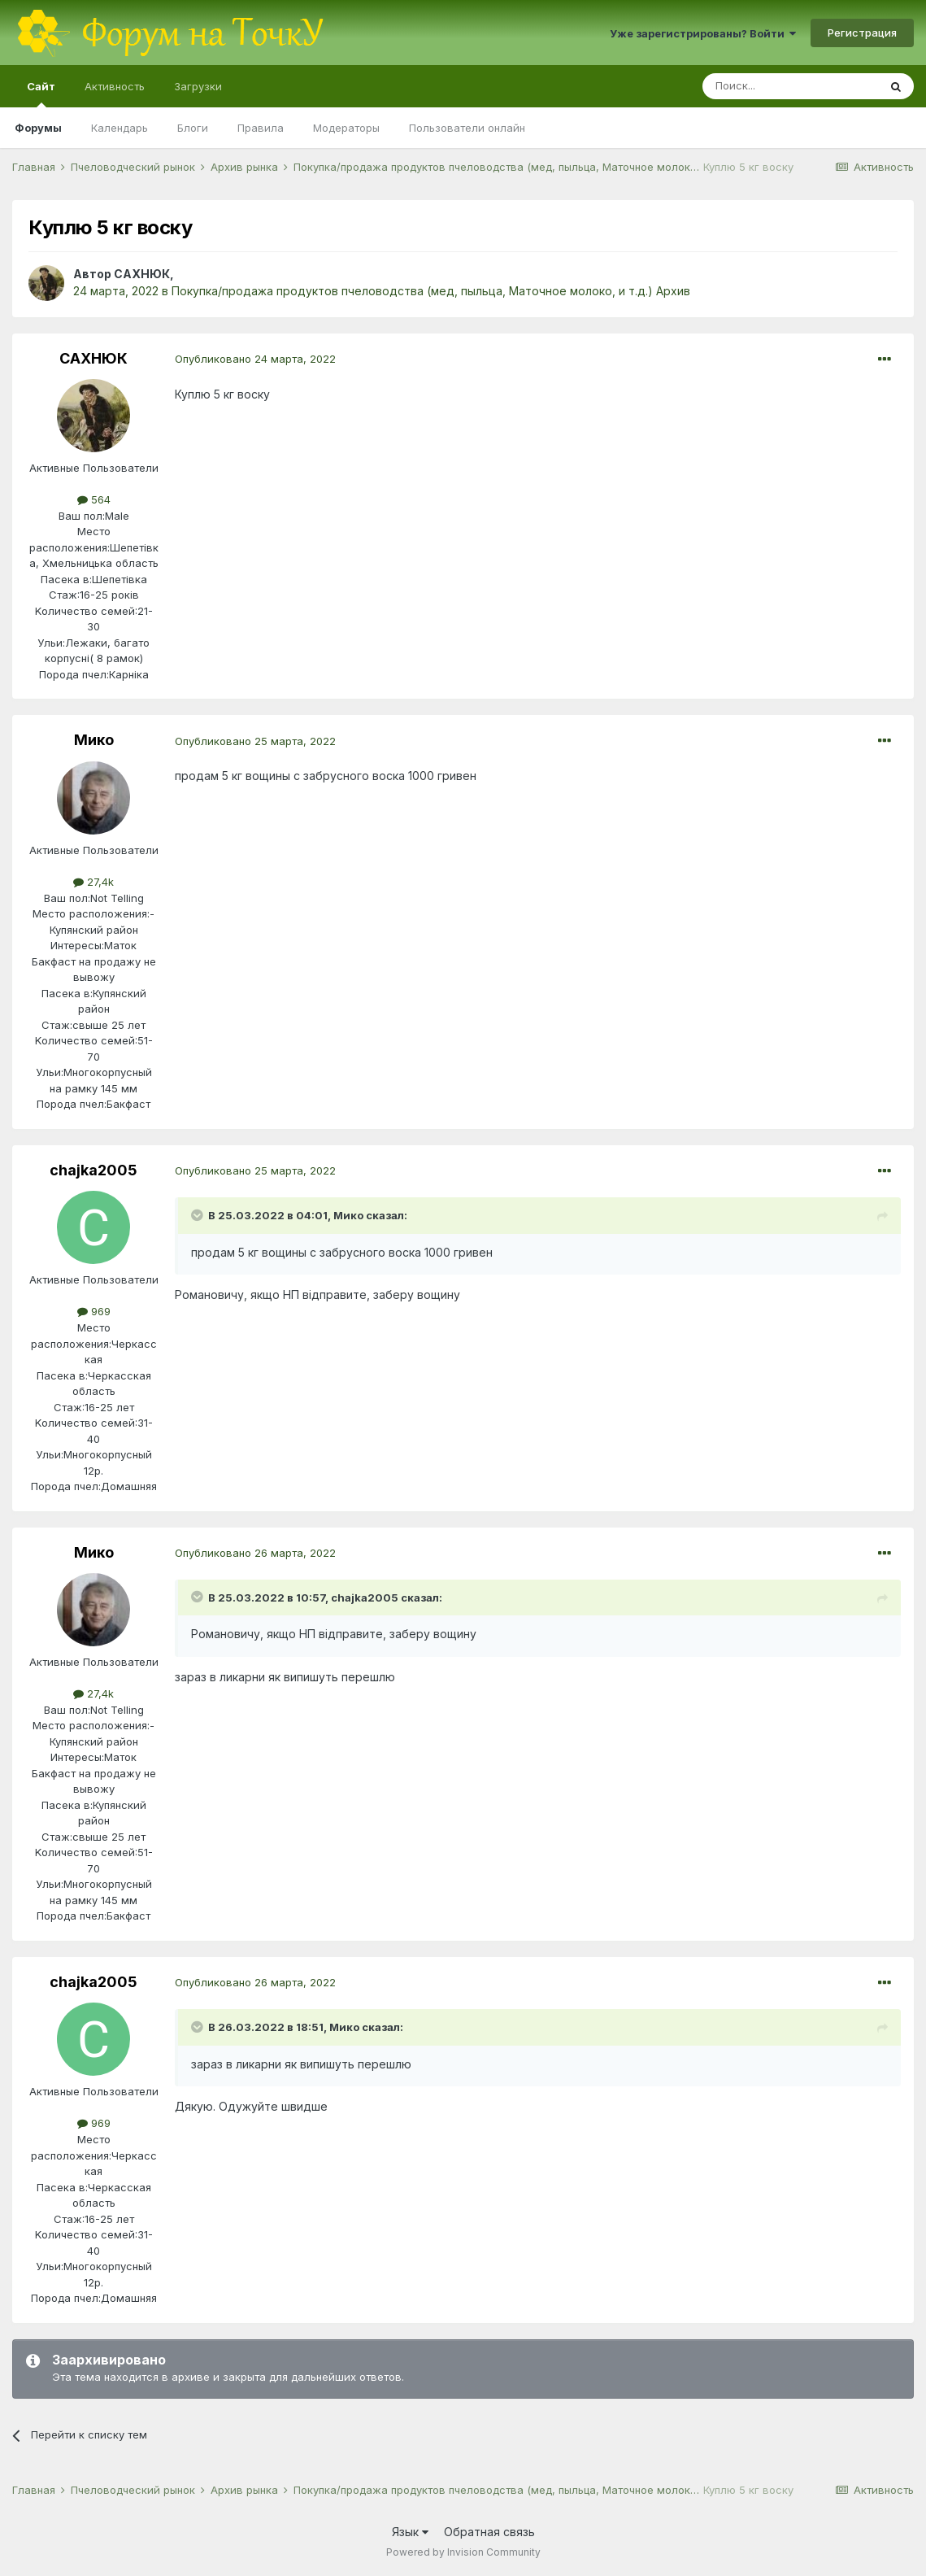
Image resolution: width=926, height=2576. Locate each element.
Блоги (192, 127)
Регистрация (862, 32)
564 (94, 499)
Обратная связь (489, 2532)
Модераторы (346, 127)
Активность (115, 86)
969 (94, 1311)
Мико (94, 739)
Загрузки (198, 86)
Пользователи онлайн (467, 127)
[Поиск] (790, 86)
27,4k (93, 881)
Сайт (41, 93)
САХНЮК (142, 274)
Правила (260, 127)
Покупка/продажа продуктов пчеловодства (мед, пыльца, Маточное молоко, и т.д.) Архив (431, 291)
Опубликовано (255, 358)
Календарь (119, 127)
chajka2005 (93, 1170)
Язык (410, 2532)
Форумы (38, 127)
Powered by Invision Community (463, 2552)
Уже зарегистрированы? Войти (703, 33)
